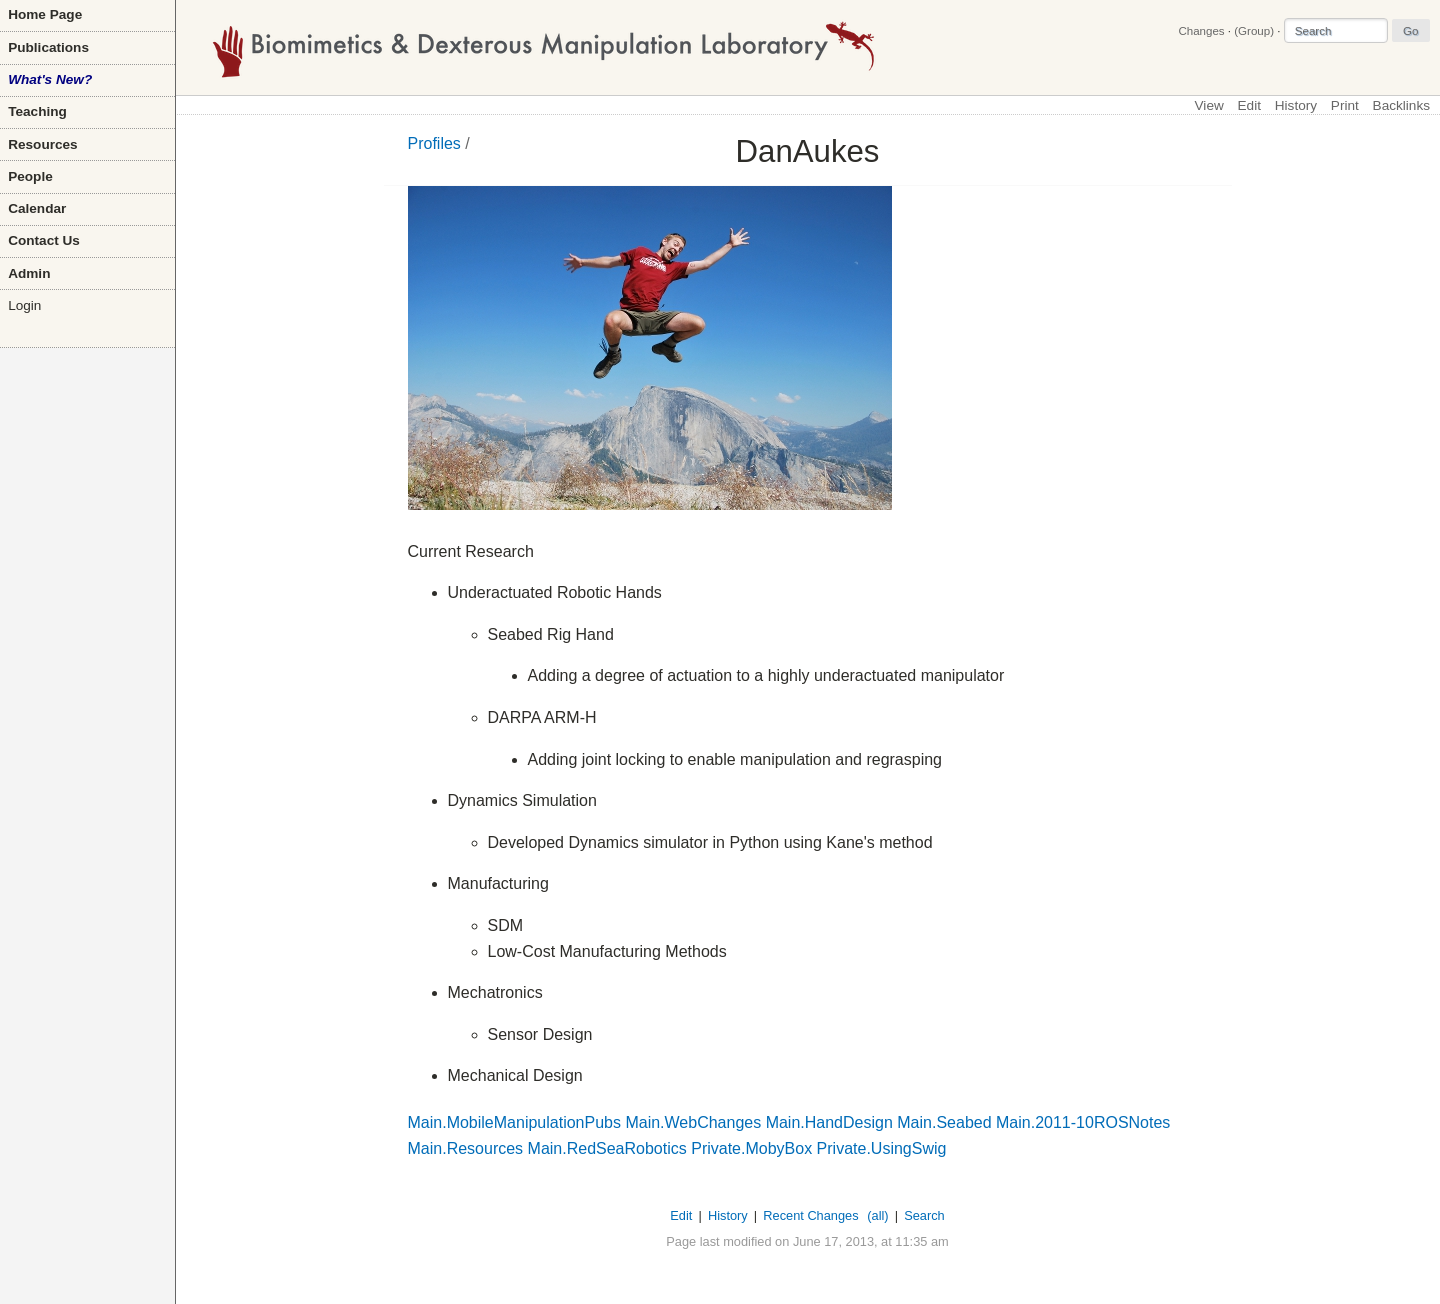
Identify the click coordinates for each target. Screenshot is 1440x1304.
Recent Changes (810, 1215)
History (1296, 105)
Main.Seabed (944, 1122)
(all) (877, 1215)
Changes (1201, 31)
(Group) (1254, 31)
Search (924, 1215)
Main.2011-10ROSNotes (1083, 1122)
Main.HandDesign (829, 1122)
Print (1345, 105)
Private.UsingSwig (882, 1148)
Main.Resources (466, 1148)
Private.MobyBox (751, 1148)
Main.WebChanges (693, 1122)
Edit (1249, 105)
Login (24, 305)
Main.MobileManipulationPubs (514, 1122)
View (1209, 105)
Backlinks (1401, 105)
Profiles (434, 143)
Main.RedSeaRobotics (607, 1148)
